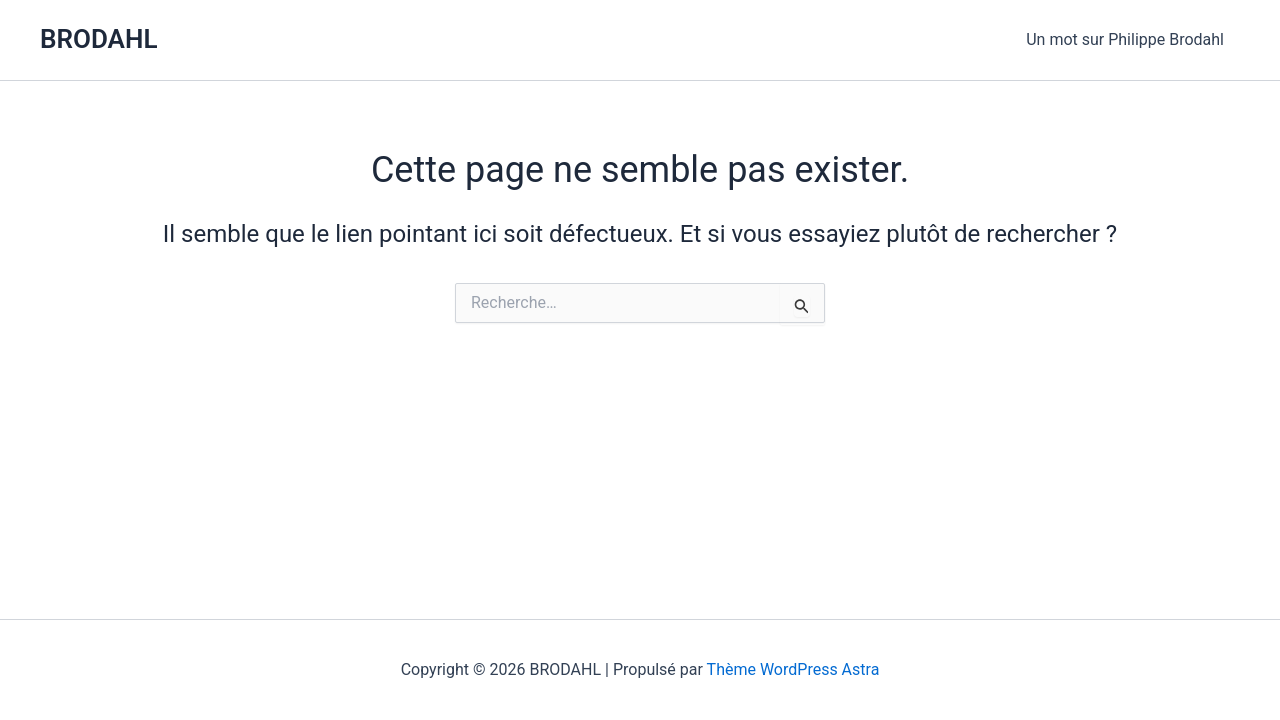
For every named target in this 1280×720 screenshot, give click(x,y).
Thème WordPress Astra (793, 669)
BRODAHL (98, 39)
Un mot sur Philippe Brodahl (1125, 39)
